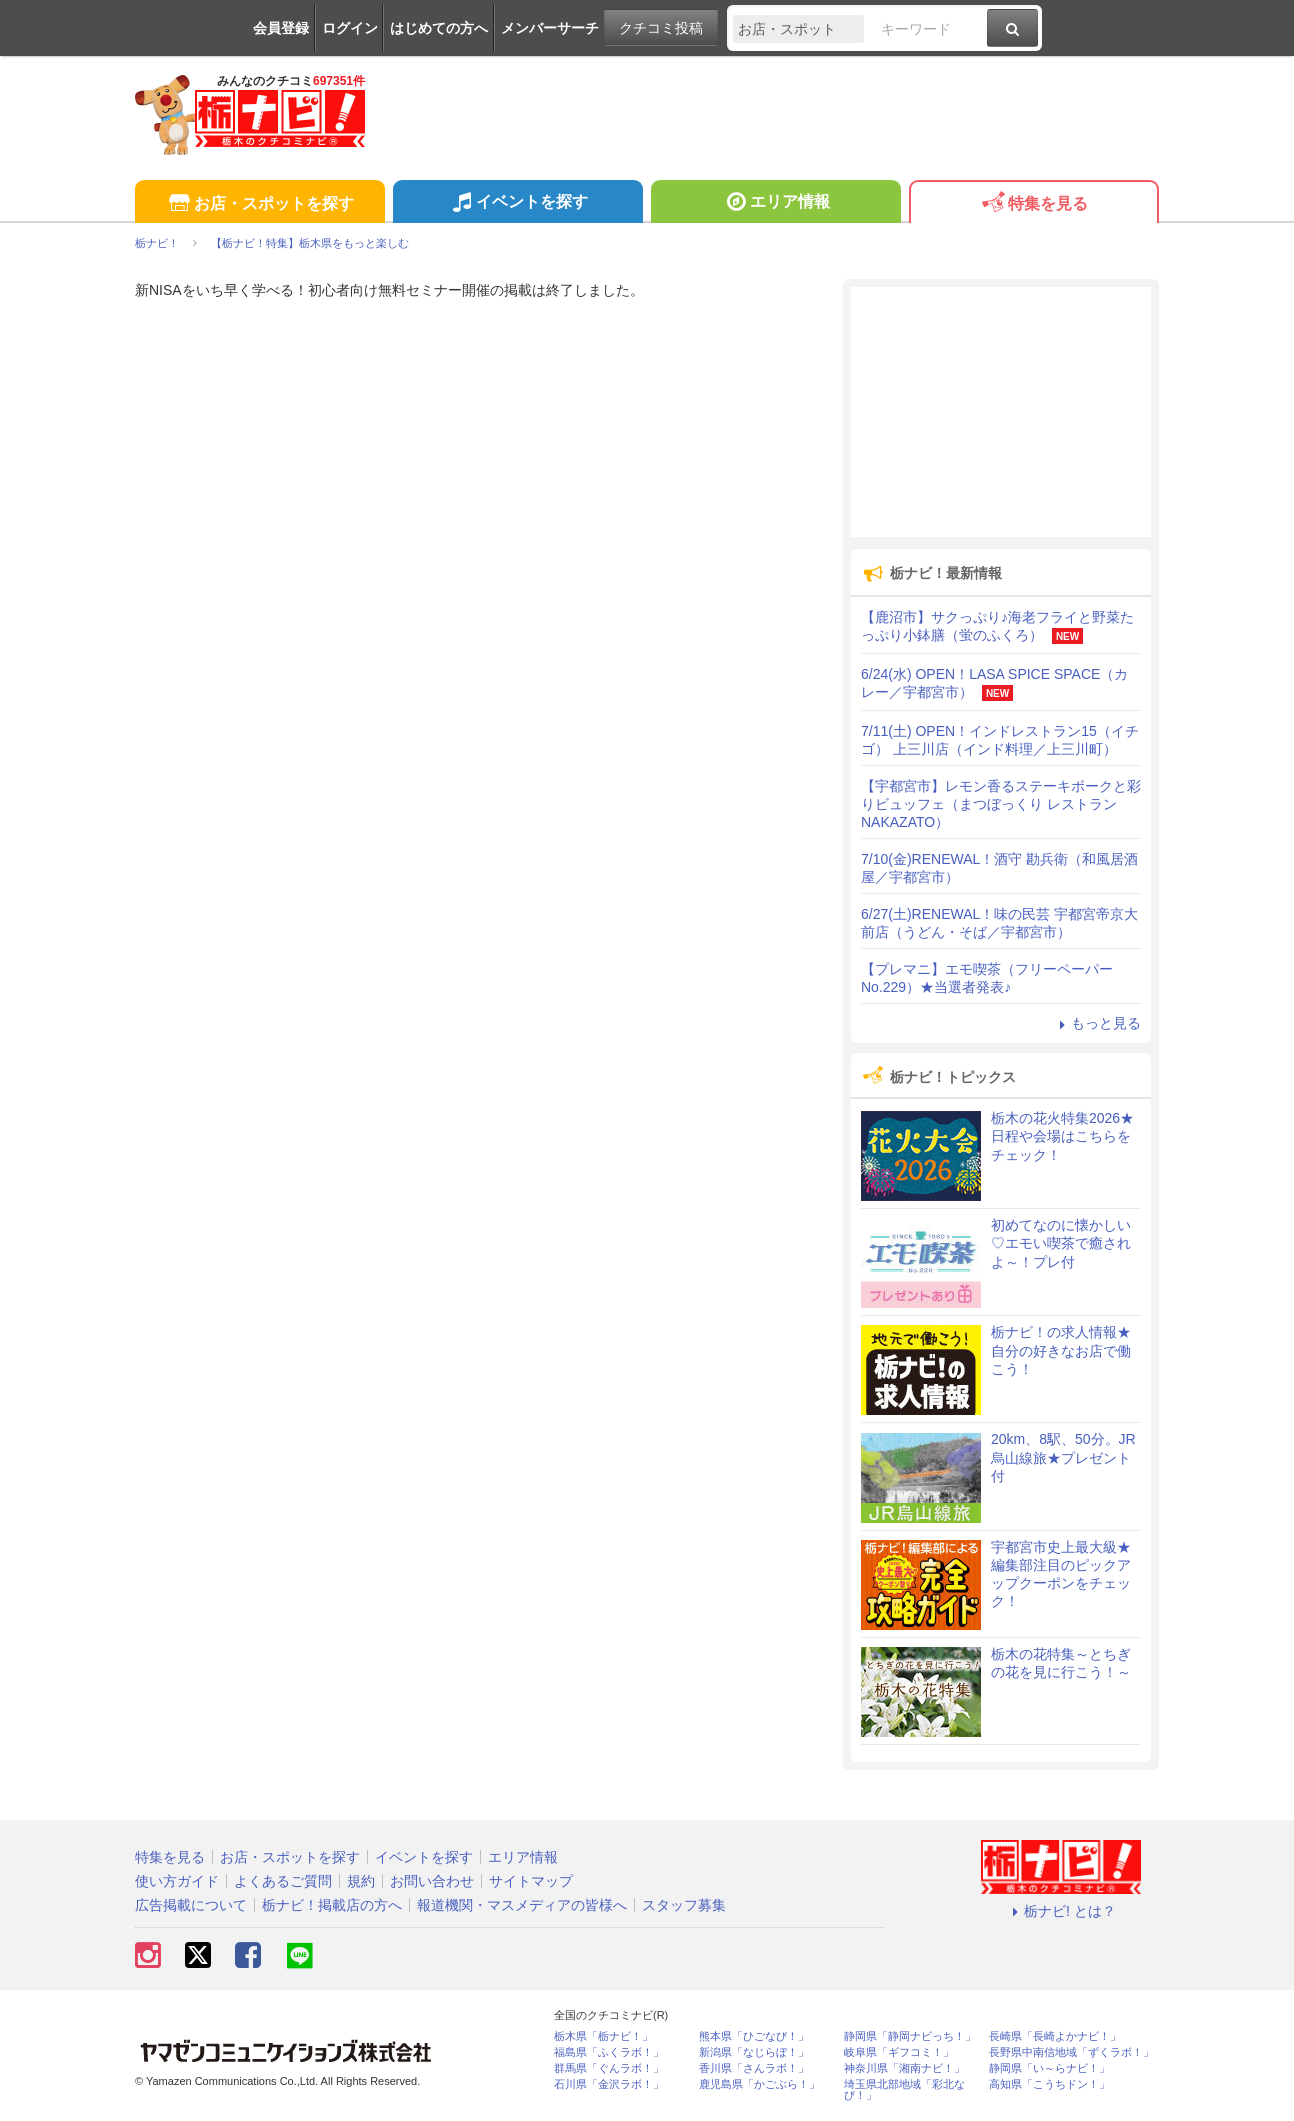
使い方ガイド (177, 1881)
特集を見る (1033, 204)
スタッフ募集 (684, 1905)
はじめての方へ (439, 28)
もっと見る (1097, 1023)
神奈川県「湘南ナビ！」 (904, 2068)
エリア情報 (775, 204)
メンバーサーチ (550, 28)
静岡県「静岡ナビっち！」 (910, 2036)
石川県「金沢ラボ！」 (609, 2084)
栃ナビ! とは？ (1061, 1911)
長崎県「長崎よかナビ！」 (1055, 2036)
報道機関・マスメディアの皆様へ (522, 1905)
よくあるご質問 (283, 1881)
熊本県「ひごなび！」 (754, 2036)
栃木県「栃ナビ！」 (603, 2036)
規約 (361, 1881)
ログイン (350, 28)
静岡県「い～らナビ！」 (1049, 2068)
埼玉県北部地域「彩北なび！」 (904, 2090)
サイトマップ (531, 1881)
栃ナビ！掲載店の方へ (332, 1905)
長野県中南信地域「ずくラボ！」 (1071, 2052)
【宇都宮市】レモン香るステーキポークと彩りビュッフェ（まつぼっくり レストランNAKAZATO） (1001, 804)
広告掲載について (191, 1905)
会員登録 (281, 28)
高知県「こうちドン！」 (1049, 2084)
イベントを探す (517, 204)
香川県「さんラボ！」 (754, 2068)
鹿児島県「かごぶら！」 (759, 2084)
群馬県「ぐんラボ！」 (609, 2068)
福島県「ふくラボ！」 (609, 2052)
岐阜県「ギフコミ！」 (899, 2052)
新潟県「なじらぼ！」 (754, 2052)
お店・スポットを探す (259, 204)
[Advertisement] (1001, 412)
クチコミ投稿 (661, 28)
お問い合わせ (432, 1881)
